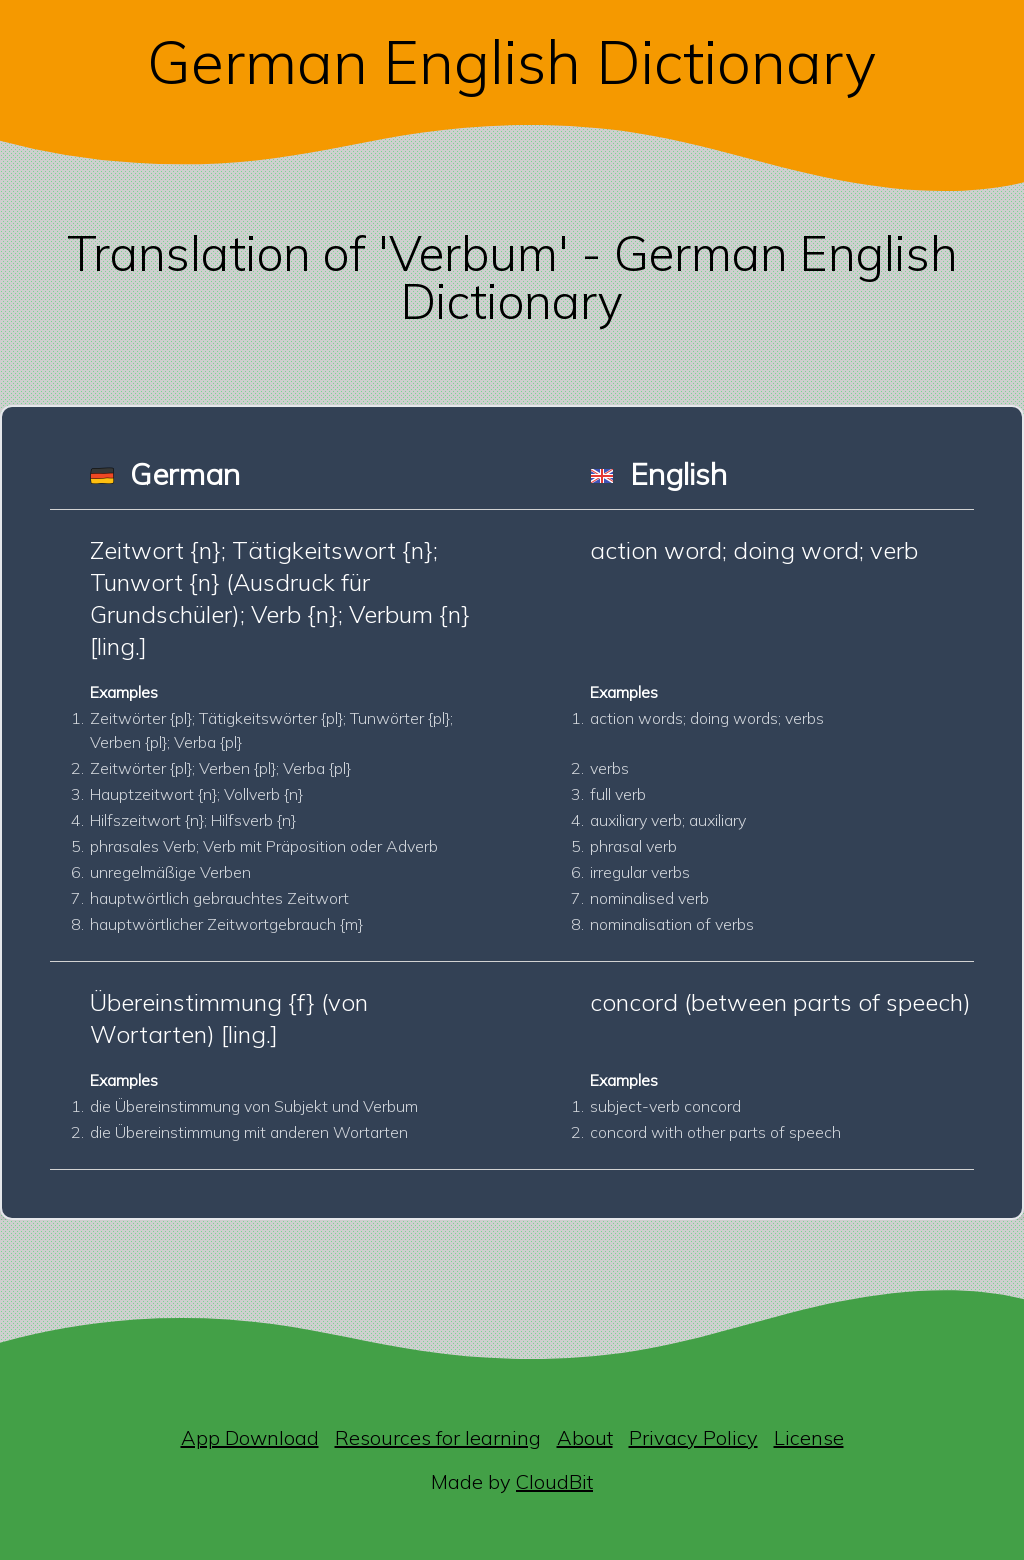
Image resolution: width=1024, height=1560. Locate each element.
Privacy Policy (693, 1437)
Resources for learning (438, 1437)
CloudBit (554, 1481)
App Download (250, 1437)
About (585, 1437)
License (809, 1437)
